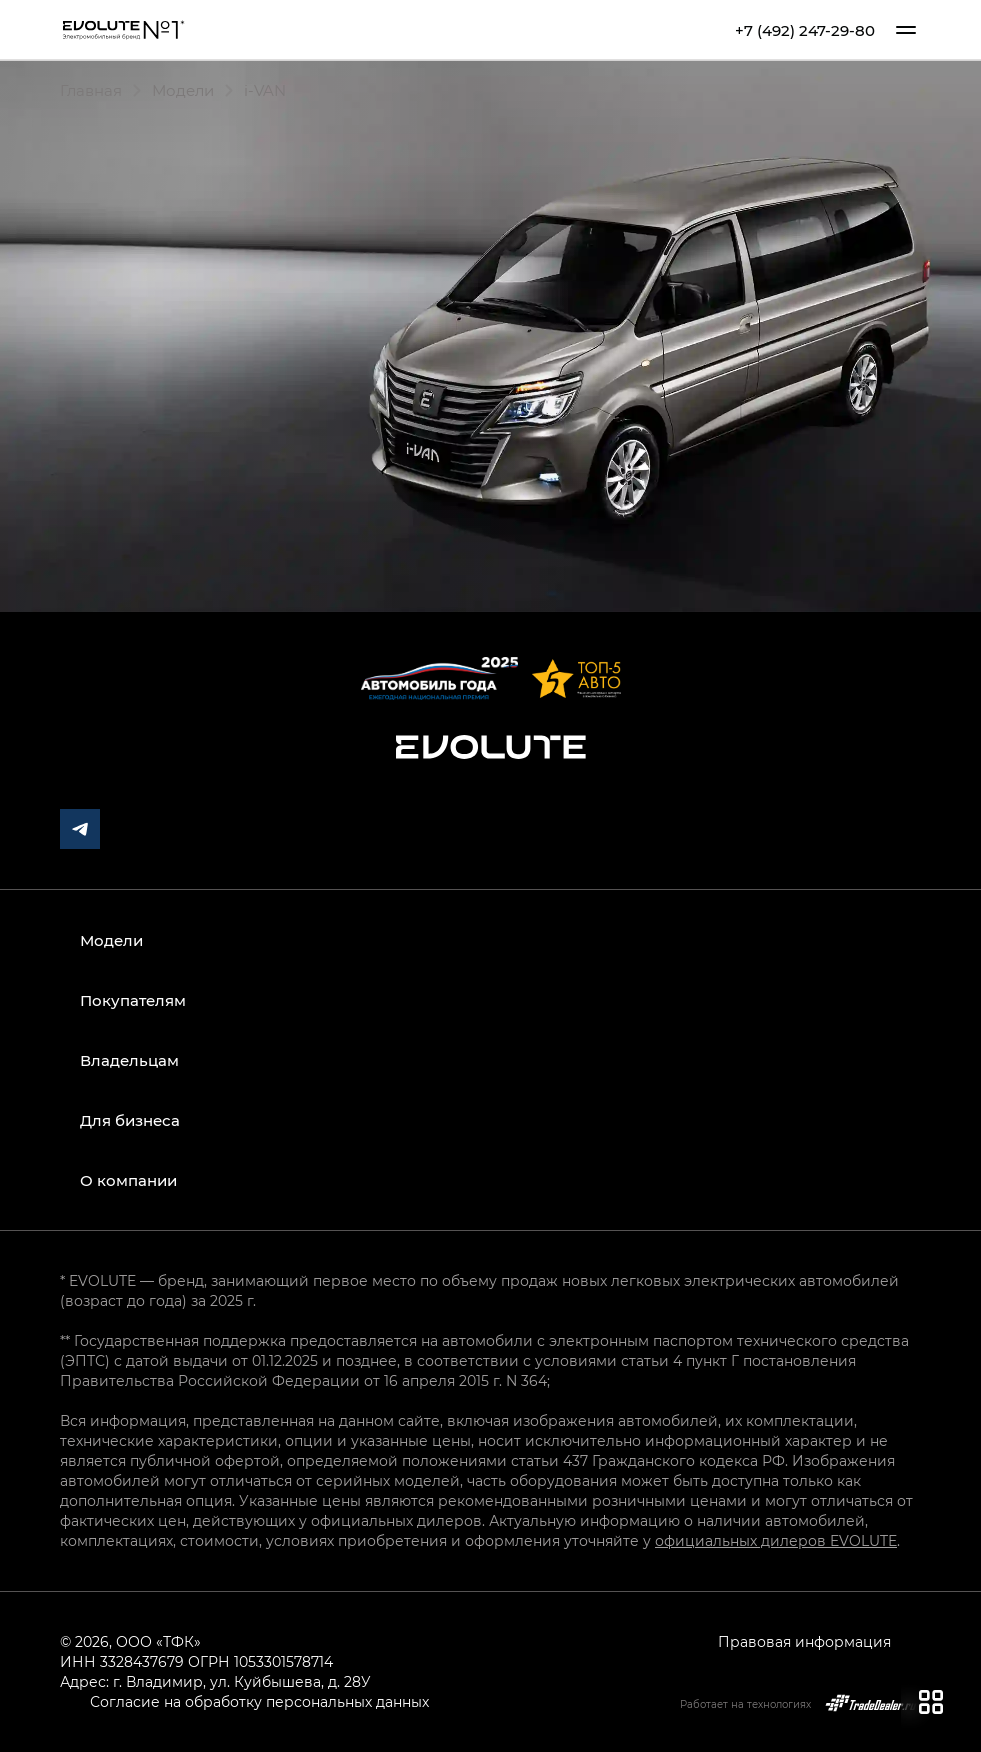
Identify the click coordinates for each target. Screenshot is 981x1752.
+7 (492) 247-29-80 (805, 30)
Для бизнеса (130, 1120)
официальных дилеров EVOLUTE (776, 1540)
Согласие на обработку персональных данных (259, 1701)
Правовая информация (804, 1641)
